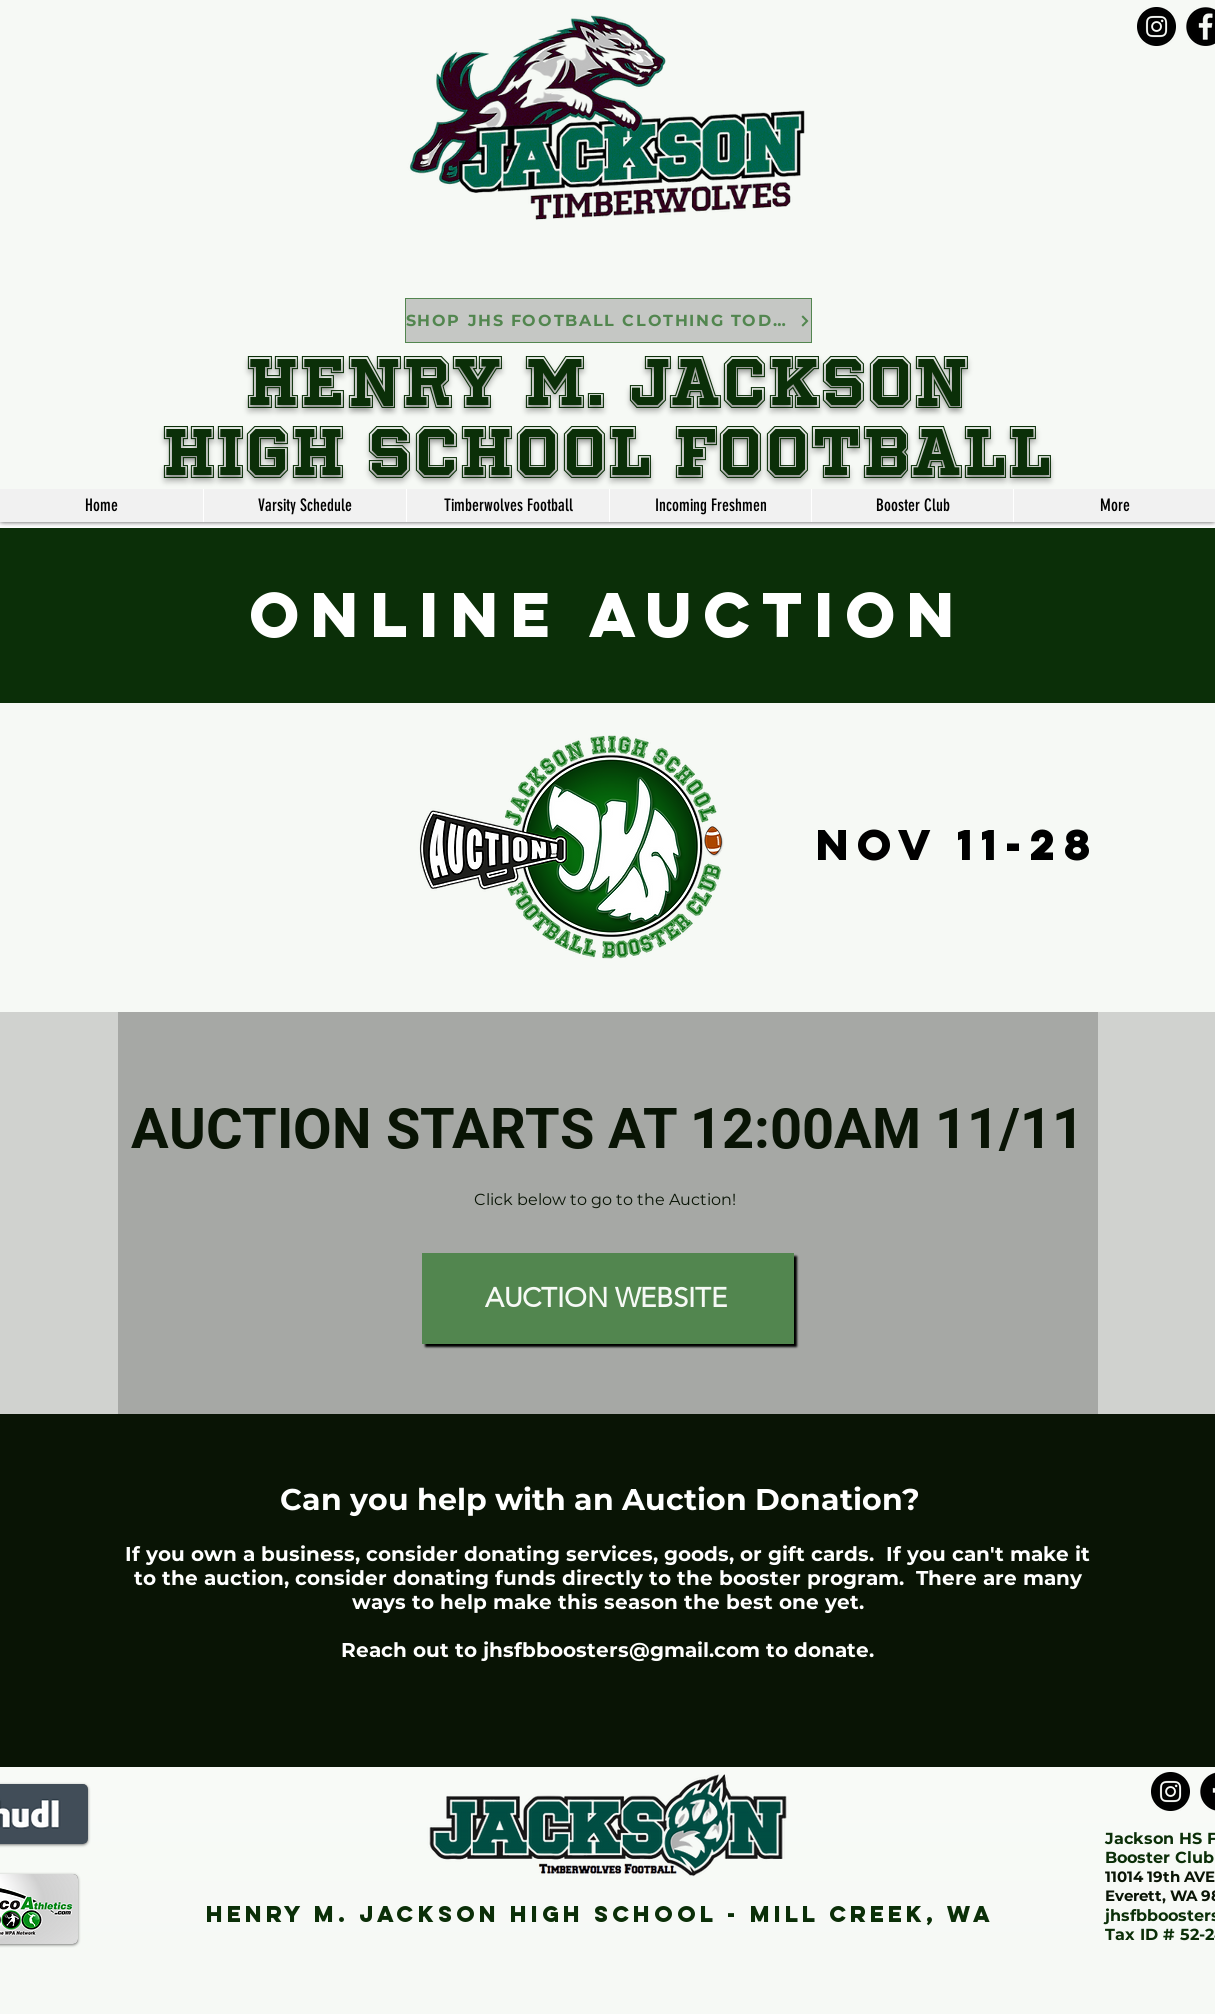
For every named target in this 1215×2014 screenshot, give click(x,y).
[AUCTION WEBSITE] (608, 1298)
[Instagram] (1156, 26)
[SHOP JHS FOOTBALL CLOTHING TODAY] (608, 320)
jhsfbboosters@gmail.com (621, 1650)
